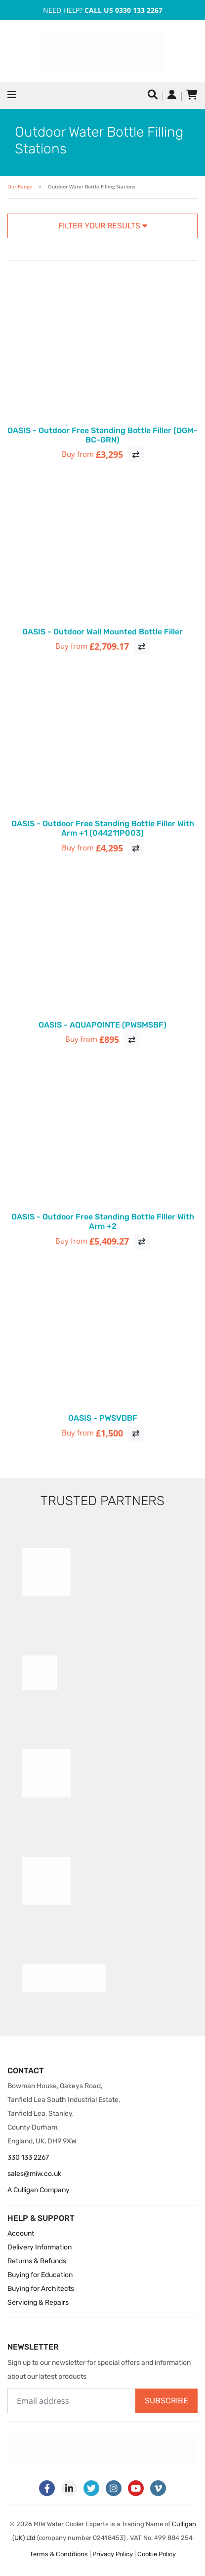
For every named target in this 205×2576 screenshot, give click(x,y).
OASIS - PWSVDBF (102, 1418)
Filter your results (102, 225)
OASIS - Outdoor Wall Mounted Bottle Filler (102, 631)
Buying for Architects (40, 2288)
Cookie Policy (156, 2554)
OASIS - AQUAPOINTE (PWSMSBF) (102, 1025)
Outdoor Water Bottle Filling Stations (91, 187)
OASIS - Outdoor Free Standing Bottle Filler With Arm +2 (102, 1221)
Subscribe (166, 2400)
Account (20, 2233)
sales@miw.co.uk (34, 2174)
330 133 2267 (28, 2157)
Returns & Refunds (36, 2261)
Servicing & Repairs (38, 2302)
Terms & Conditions (59, 2554)
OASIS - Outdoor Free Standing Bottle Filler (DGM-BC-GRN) (102, 435)
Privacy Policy (112, 2554)
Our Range (19, 187)
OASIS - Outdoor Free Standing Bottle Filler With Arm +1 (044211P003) (102, 828)
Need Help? (103, 10)
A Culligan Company (38, 2190)
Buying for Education (40, 2275)
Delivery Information (39, 2247)
